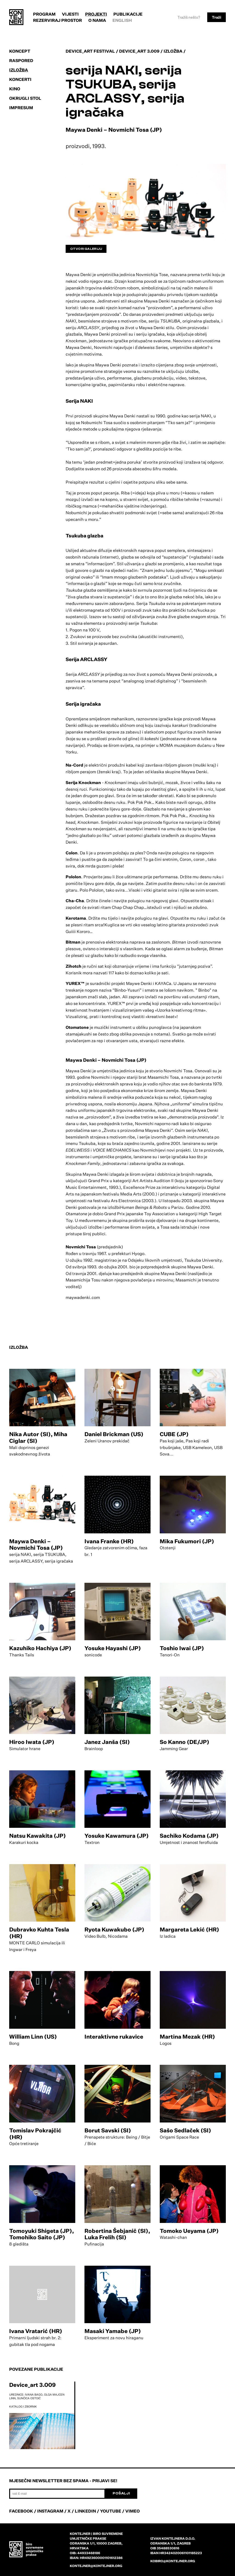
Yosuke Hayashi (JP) (112, 1648)
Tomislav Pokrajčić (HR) (35, 2133)
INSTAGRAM (50, 2510)
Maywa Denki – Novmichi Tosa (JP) (36, 1544)
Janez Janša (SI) (107, 1741)
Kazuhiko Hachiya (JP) (40, 1648)
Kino (14, 88)
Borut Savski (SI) (107, 2130)
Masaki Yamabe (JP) (112, 2331)
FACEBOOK (21, 2510)
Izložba (18, 69)
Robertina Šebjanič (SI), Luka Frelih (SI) (117, 2234)
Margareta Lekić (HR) (189, 1929)
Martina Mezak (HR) (187, 2036)
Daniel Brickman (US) (113, 1434)
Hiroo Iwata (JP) (31, 1741)
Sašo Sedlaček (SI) (185, 2130)
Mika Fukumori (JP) (187, 1541)
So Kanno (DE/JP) (184, 1741)
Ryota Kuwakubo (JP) (114, 1929)
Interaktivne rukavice (113, 2036)
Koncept (19, 51)
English (122, 20)
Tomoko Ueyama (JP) (189, 2230)
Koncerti (20, 79)
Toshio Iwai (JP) (182, 1648)
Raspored (21, 60)
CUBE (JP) (174, 1434)
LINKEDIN (85, 2510)
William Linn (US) (33, 2036)
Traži (216, 17)
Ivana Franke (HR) (109, 1541)
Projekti (96, 14)
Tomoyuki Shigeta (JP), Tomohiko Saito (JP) (41, 2234)
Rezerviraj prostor (57, 20)
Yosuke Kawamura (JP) (116, 1835)
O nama (97, 20)
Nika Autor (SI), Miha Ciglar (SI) (38, 1437)
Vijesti (70, 14)
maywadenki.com (83, 1297)
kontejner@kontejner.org (96, 2566)
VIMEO (132, 2510)
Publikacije (128, 14)
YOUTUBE (110, 2510)
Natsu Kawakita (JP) (37, 1835)
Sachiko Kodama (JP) (189, 1835)
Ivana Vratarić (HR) (35, 2331)
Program (44, 14)
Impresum (21, 107)
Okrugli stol (25, 98)
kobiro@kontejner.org (172, 2561)
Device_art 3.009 (32, 2384)
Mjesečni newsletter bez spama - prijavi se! (63, 2480)
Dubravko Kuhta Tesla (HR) (39, 1933)
